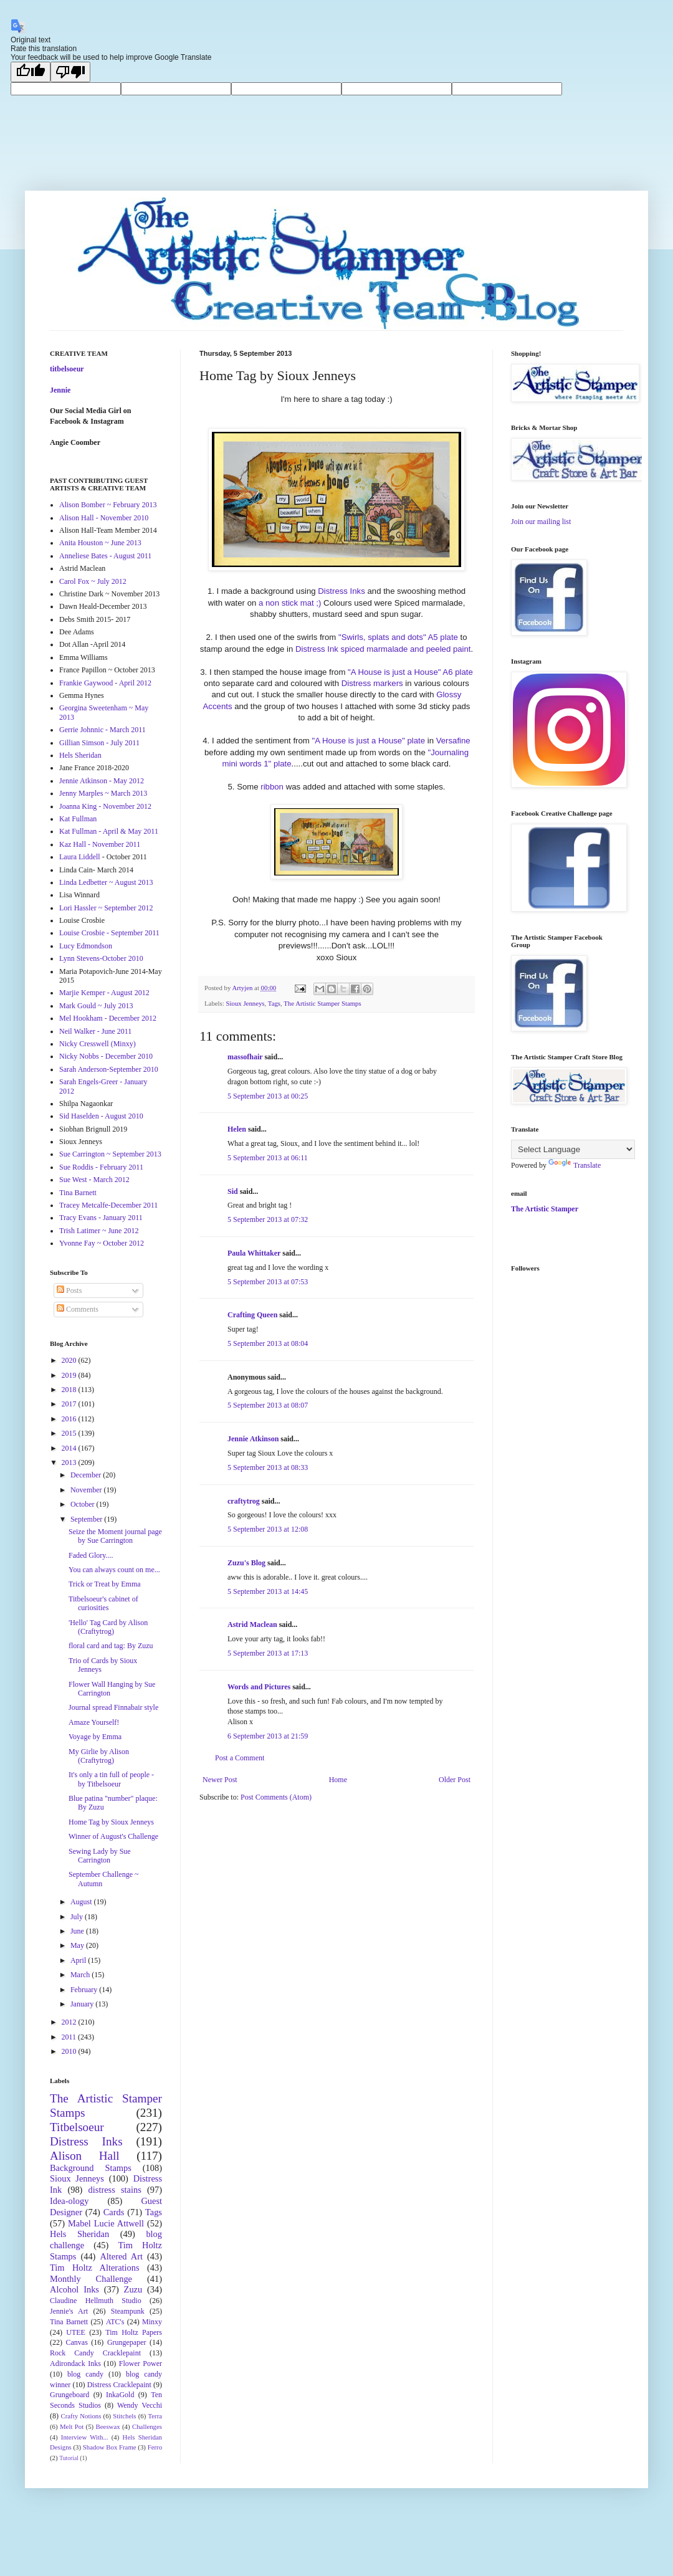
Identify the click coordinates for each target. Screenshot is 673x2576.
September (87, 1519)
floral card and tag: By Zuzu (111, 1645)
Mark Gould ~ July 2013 (96, 1005)
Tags (274, 1003)
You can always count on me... (114, 1569)
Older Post (454, 1779)
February (84, 1989)
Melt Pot (72, 2426)
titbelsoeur (67, 369)
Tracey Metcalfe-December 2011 (108, 1205)
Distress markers (372, 683)
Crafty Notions (80, 2416)
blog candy (85, 2374)
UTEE (75, 2332)
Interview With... (84, 2437)
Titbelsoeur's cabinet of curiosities (103, 1603)
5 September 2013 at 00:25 (267, 1096)
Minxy (152, 2321)
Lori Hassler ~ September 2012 (106, 908)
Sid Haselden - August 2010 (101, 1116)
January (82, 2004)
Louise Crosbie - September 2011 (109, 932)
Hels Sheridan (80, 755)
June (78, 1931)
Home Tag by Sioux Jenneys (111, 1822)
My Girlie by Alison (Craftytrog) (99, 1756)
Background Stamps (90, 2168)
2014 (70, 1448)
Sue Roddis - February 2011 (101, 1167)
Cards (114, 2212)
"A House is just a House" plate (368, 740)
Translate (574, 1165)
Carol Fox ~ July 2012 (92, 581)
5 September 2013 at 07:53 (267, 1281)
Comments (77, 1309)
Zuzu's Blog (246, 1562)
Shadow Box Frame (109, 2447)
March (81, 1974)
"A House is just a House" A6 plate (410, 672)
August (82, 1901)
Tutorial (69, 2457)
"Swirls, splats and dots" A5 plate (398, 637)
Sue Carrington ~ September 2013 (110, 1154)
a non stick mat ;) (290, 603)
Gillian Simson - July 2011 (99, 742)
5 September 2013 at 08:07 (267, 1405)
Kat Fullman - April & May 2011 (108, 831)
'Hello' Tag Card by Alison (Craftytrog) (108, 1627)
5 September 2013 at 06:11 (267, 1157)
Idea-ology (69, 2201)
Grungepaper (126, 2342)
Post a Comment (239, 1757)
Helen (236, 1129)
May (78, 1945)
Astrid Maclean (252, 1624)
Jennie (60, 390)
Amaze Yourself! (94, 1722)
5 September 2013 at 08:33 (267, 1467)
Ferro (155, 2447)
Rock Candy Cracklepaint (95, 2353)
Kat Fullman (78, 818)
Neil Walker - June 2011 (95, 1031)
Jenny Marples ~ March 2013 (103, 793)
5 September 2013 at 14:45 (267, 1591)
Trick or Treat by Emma (105, 1584)
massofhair (244, 1056)
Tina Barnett (78, 1192)
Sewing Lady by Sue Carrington (100, 1855)
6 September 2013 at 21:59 (267, 1736)
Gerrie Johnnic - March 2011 (102, 729)
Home (338, 1779)
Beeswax (108, 2426)
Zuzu (133, 2289)
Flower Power (140, 2363)
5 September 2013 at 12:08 (267, 1529)
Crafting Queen (252, 1314)
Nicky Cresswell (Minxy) (97, 1043)
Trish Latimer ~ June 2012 (98, 1230)
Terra (155, 2416)
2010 (70, 2051)
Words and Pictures (258, 1686)
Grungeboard (69, 2394)
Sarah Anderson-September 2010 (108, 1069)
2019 (70, 1375)
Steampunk (128, 2311)
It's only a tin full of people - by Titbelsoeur (111, 1779)
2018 (70, 1389)
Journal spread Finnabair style (113, 1707)
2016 (70, 1418)
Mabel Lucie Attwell (106, 2223)
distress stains (114, 2190)
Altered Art (121, 2256)
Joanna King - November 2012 (105, 806)
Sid (232, 1191)
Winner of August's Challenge (113, 1836)
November (87, 1490)
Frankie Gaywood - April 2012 (105, 683)
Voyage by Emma (95, 1736)
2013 (70, 1462)
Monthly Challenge (91, 2279)
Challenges (147, 2426)
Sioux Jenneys (245, 1003)
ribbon (272, 786)
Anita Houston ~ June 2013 (100, 542)
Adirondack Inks (75, 2363)
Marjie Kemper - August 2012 (104, 992)
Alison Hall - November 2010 (103, 517)
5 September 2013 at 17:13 (267, 1653)
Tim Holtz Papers (133, 2332)
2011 (70, 2037)
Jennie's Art (69, 2311)
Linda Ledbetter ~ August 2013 (106, 882)
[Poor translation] (70, 72)
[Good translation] (30, 72)
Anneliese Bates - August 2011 (105, 555)
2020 (70, 1360)
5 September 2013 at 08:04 (267, 1343)
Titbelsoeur (77, 2127)
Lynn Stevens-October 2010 (101, 958)
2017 (70, 1404)
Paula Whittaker (253, 1253)
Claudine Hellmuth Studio (95, 2300)
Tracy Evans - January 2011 (101, 1217)
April (79, 1960)
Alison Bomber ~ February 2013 (107, 504)
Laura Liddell (79, 856)
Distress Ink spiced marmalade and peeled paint (382, 649)
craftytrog (243, 1501)
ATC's (115, 2321)
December (86, 1475)
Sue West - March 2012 (94, 1179)
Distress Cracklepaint (119, 2384)
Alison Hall (85, 2155)
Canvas (77, 2342)
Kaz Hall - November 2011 (99, 844)
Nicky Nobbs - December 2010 (106, 1056)
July (77, 1916)
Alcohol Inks (74, 2289)
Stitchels (124, 2416)
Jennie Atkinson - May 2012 (101, 780)
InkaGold (120, 2394)
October (83, 1504)
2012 (70, 2022)
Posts (69, 1290)
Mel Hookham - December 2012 (107, 1018)
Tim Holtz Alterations (95, 2268)
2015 (70, 1433)
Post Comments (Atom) (276, 1797)
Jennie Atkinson (253, 1438)
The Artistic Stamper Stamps (322, 1003)
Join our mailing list (541, 521)
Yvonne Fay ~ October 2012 (101, 1243)
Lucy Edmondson (85, 946)
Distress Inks (341, 591)
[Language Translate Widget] (573, 1149)
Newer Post (220, 1779)
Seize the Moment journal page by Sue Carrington (115, 1536)
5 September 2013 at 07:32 (267, 1219)
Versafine (453, 740)
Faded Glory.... (91, 1555)
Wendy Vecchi (139, 2405)
